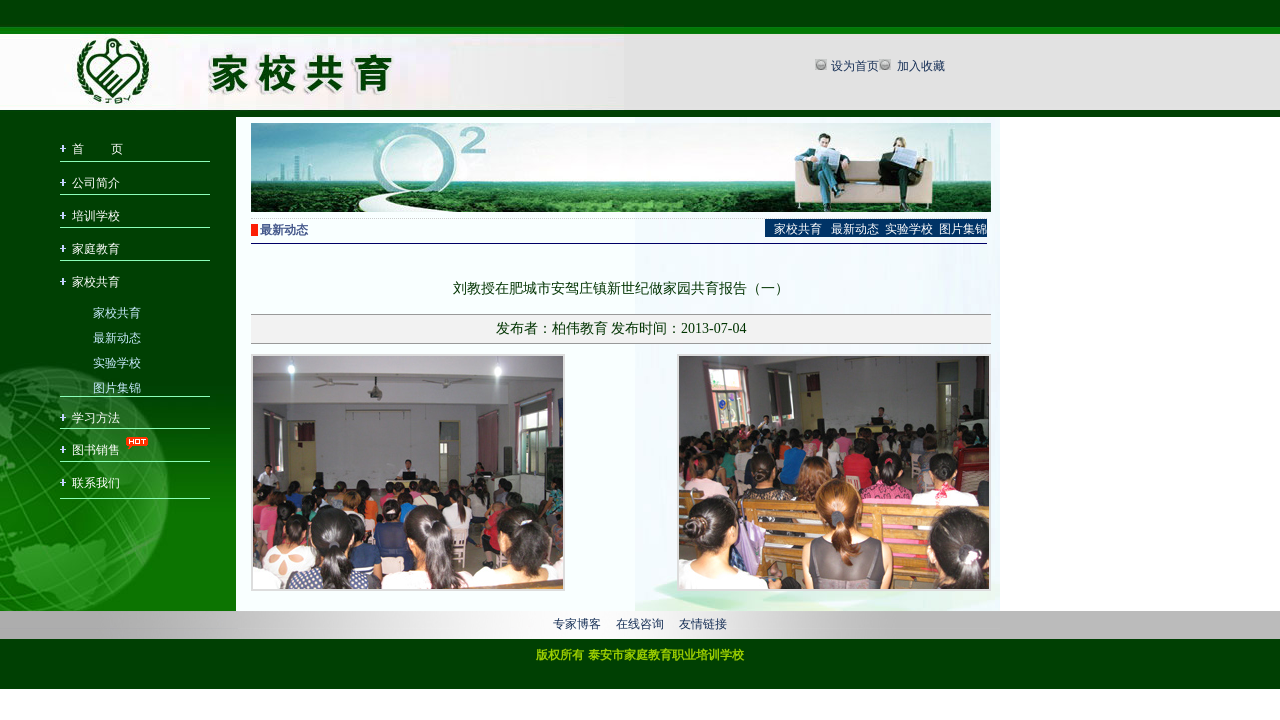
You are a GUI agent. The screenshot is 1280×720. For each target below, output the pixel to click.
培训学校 (96, 216)
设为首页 (855, 66)
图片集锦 (117, 386)
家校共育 (96, 282)
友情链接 (703, 624)
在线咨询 (640, 624)
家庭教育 (96, 249)
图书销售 (96, 450)
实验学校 (117, 361)
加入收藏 (919, 66)
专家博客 (577, 624)
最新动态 (117, 336)
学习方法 (96, 418)
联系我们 (96, 483)
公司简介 (96, 183)
